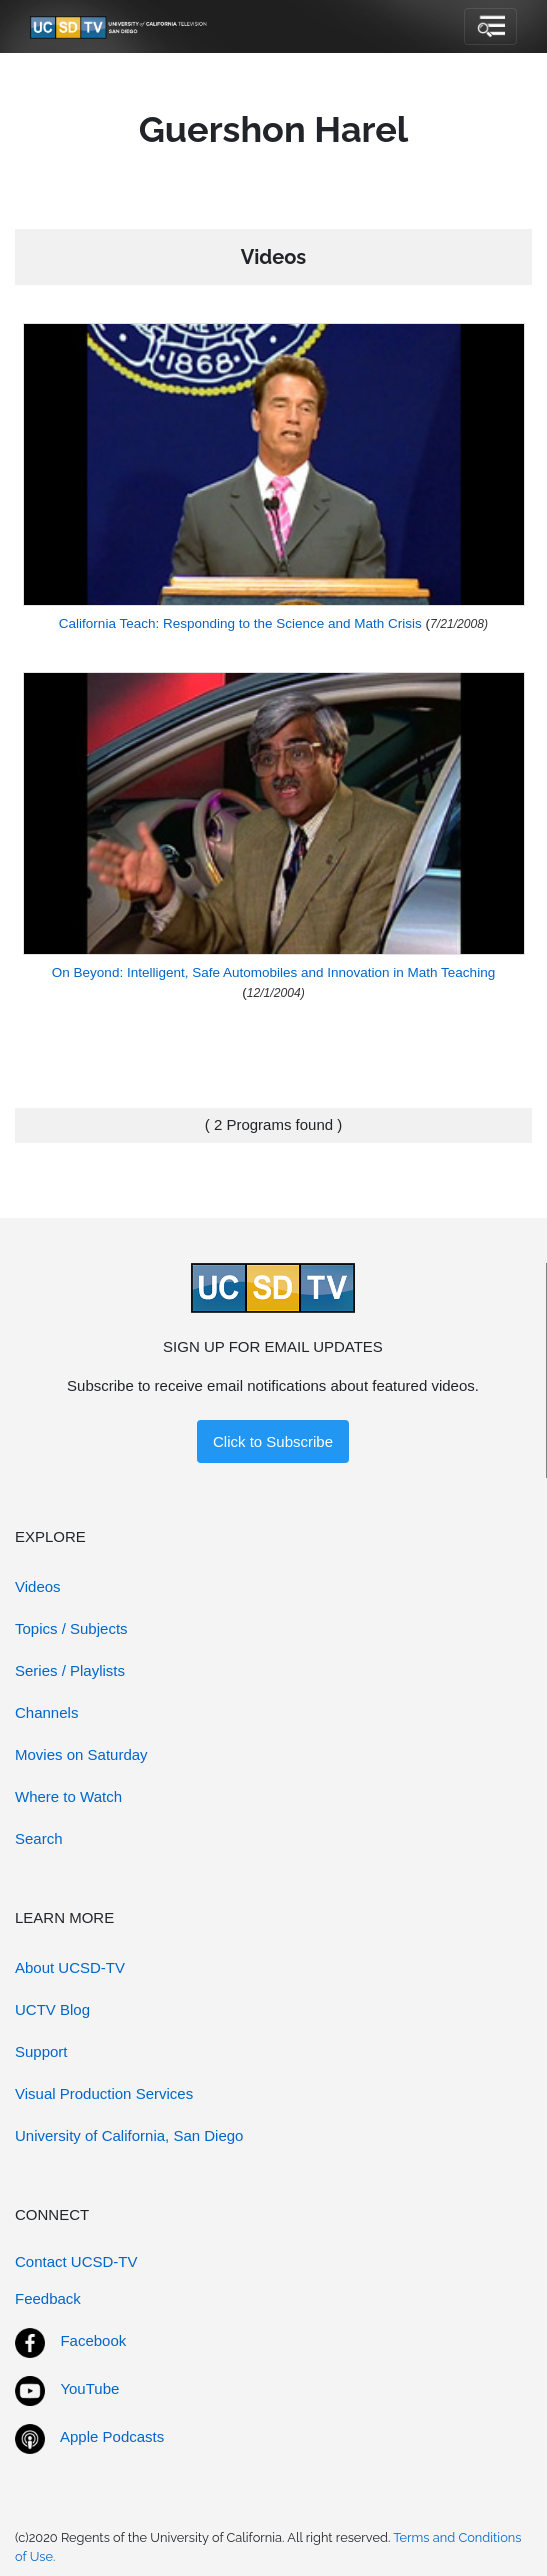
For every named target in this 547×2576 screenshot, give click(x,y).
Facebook (93, 2340)
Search (39, 1838)
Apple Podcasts (112, 2436)
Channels (46, 1712)
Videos (38, 1586)
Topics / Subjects (71, 1628)
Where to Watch (68, 1796)
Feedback (48, 2298)
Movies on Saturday (81, 1754)
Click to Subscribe (273, 1441)
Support (41, 2051)
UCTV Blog (52, 2009)
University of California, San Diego (129, 2135)
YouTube (89, 2388)
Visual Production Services (104, 2093)
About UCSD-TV (70, 1967)
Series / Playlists (70, 1670)
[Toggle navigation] (490, 27)
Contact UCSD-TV (76, 2261)
